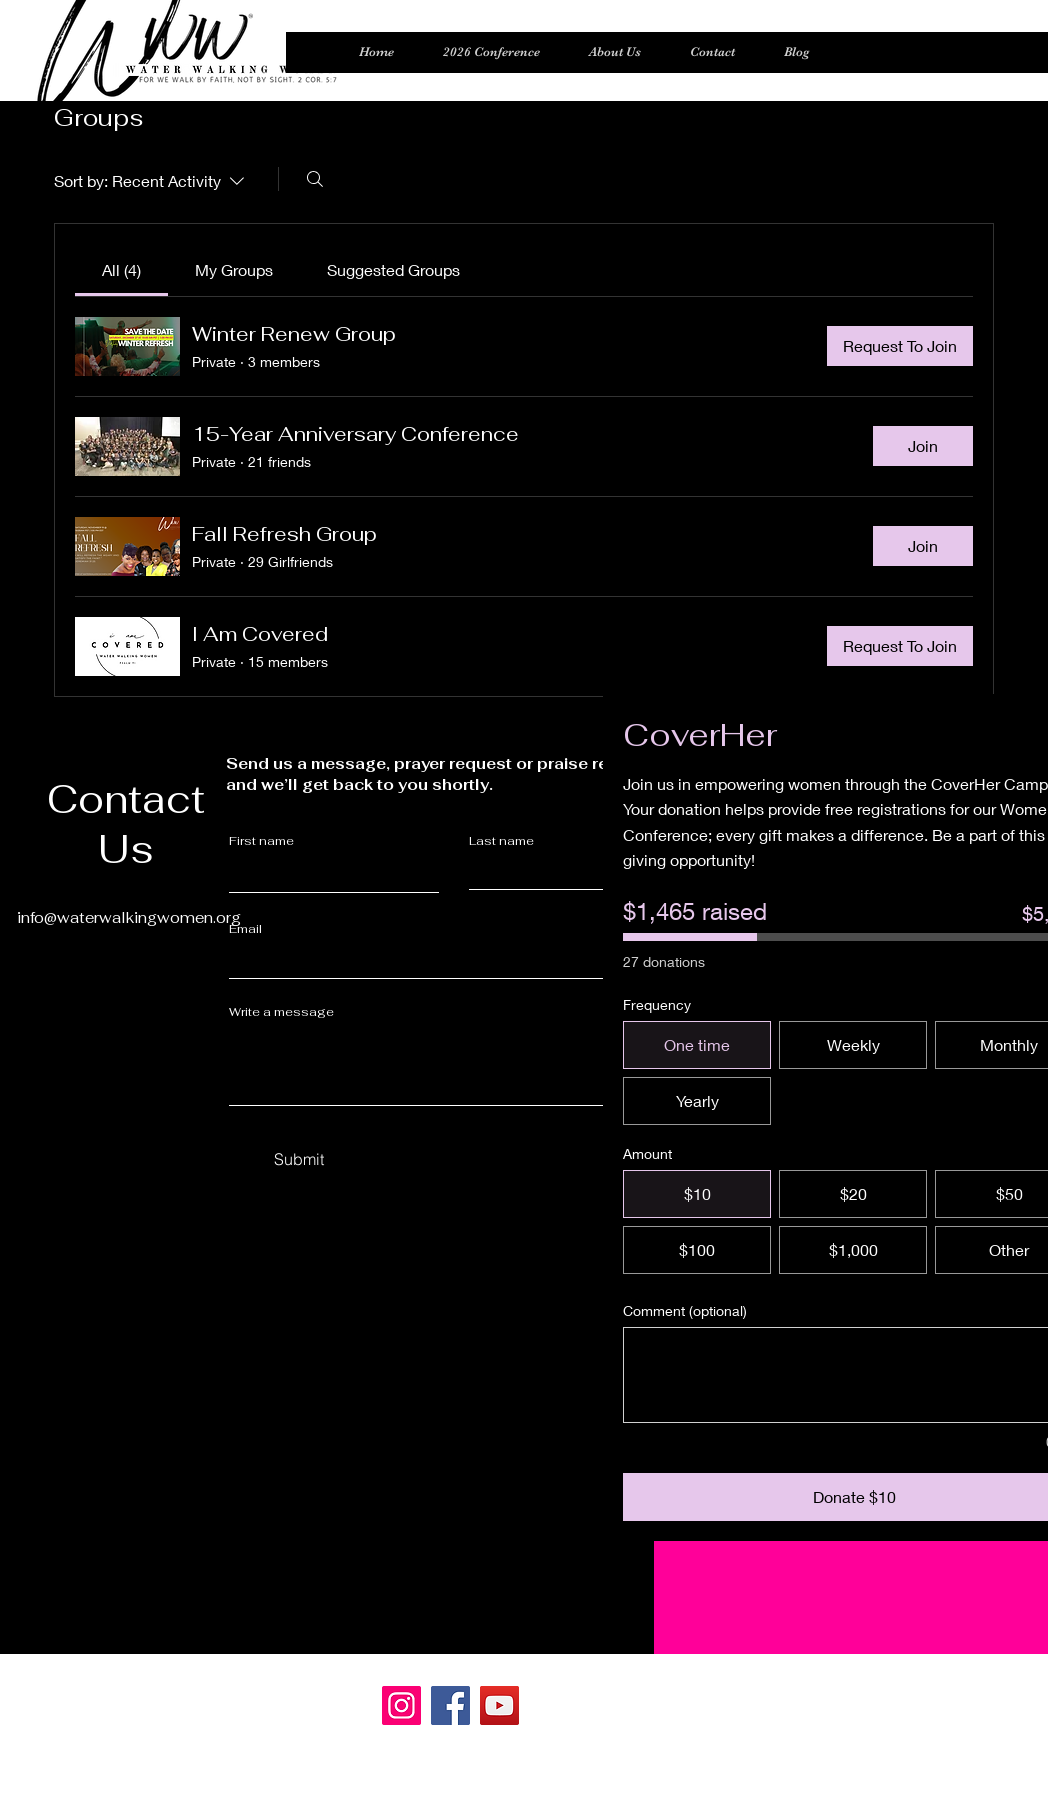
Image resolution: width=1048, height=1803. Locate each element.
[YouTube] (499, 1705)
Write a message (281, 1012)
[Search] (315, 179)
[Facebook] (450, 1705)
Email (245, 929)
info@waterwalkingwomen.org (129, 917)
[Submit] (299, 1160)
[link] (121, 269)
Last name (501, 841)
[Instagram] (401, 1705)
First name (261, 841)
